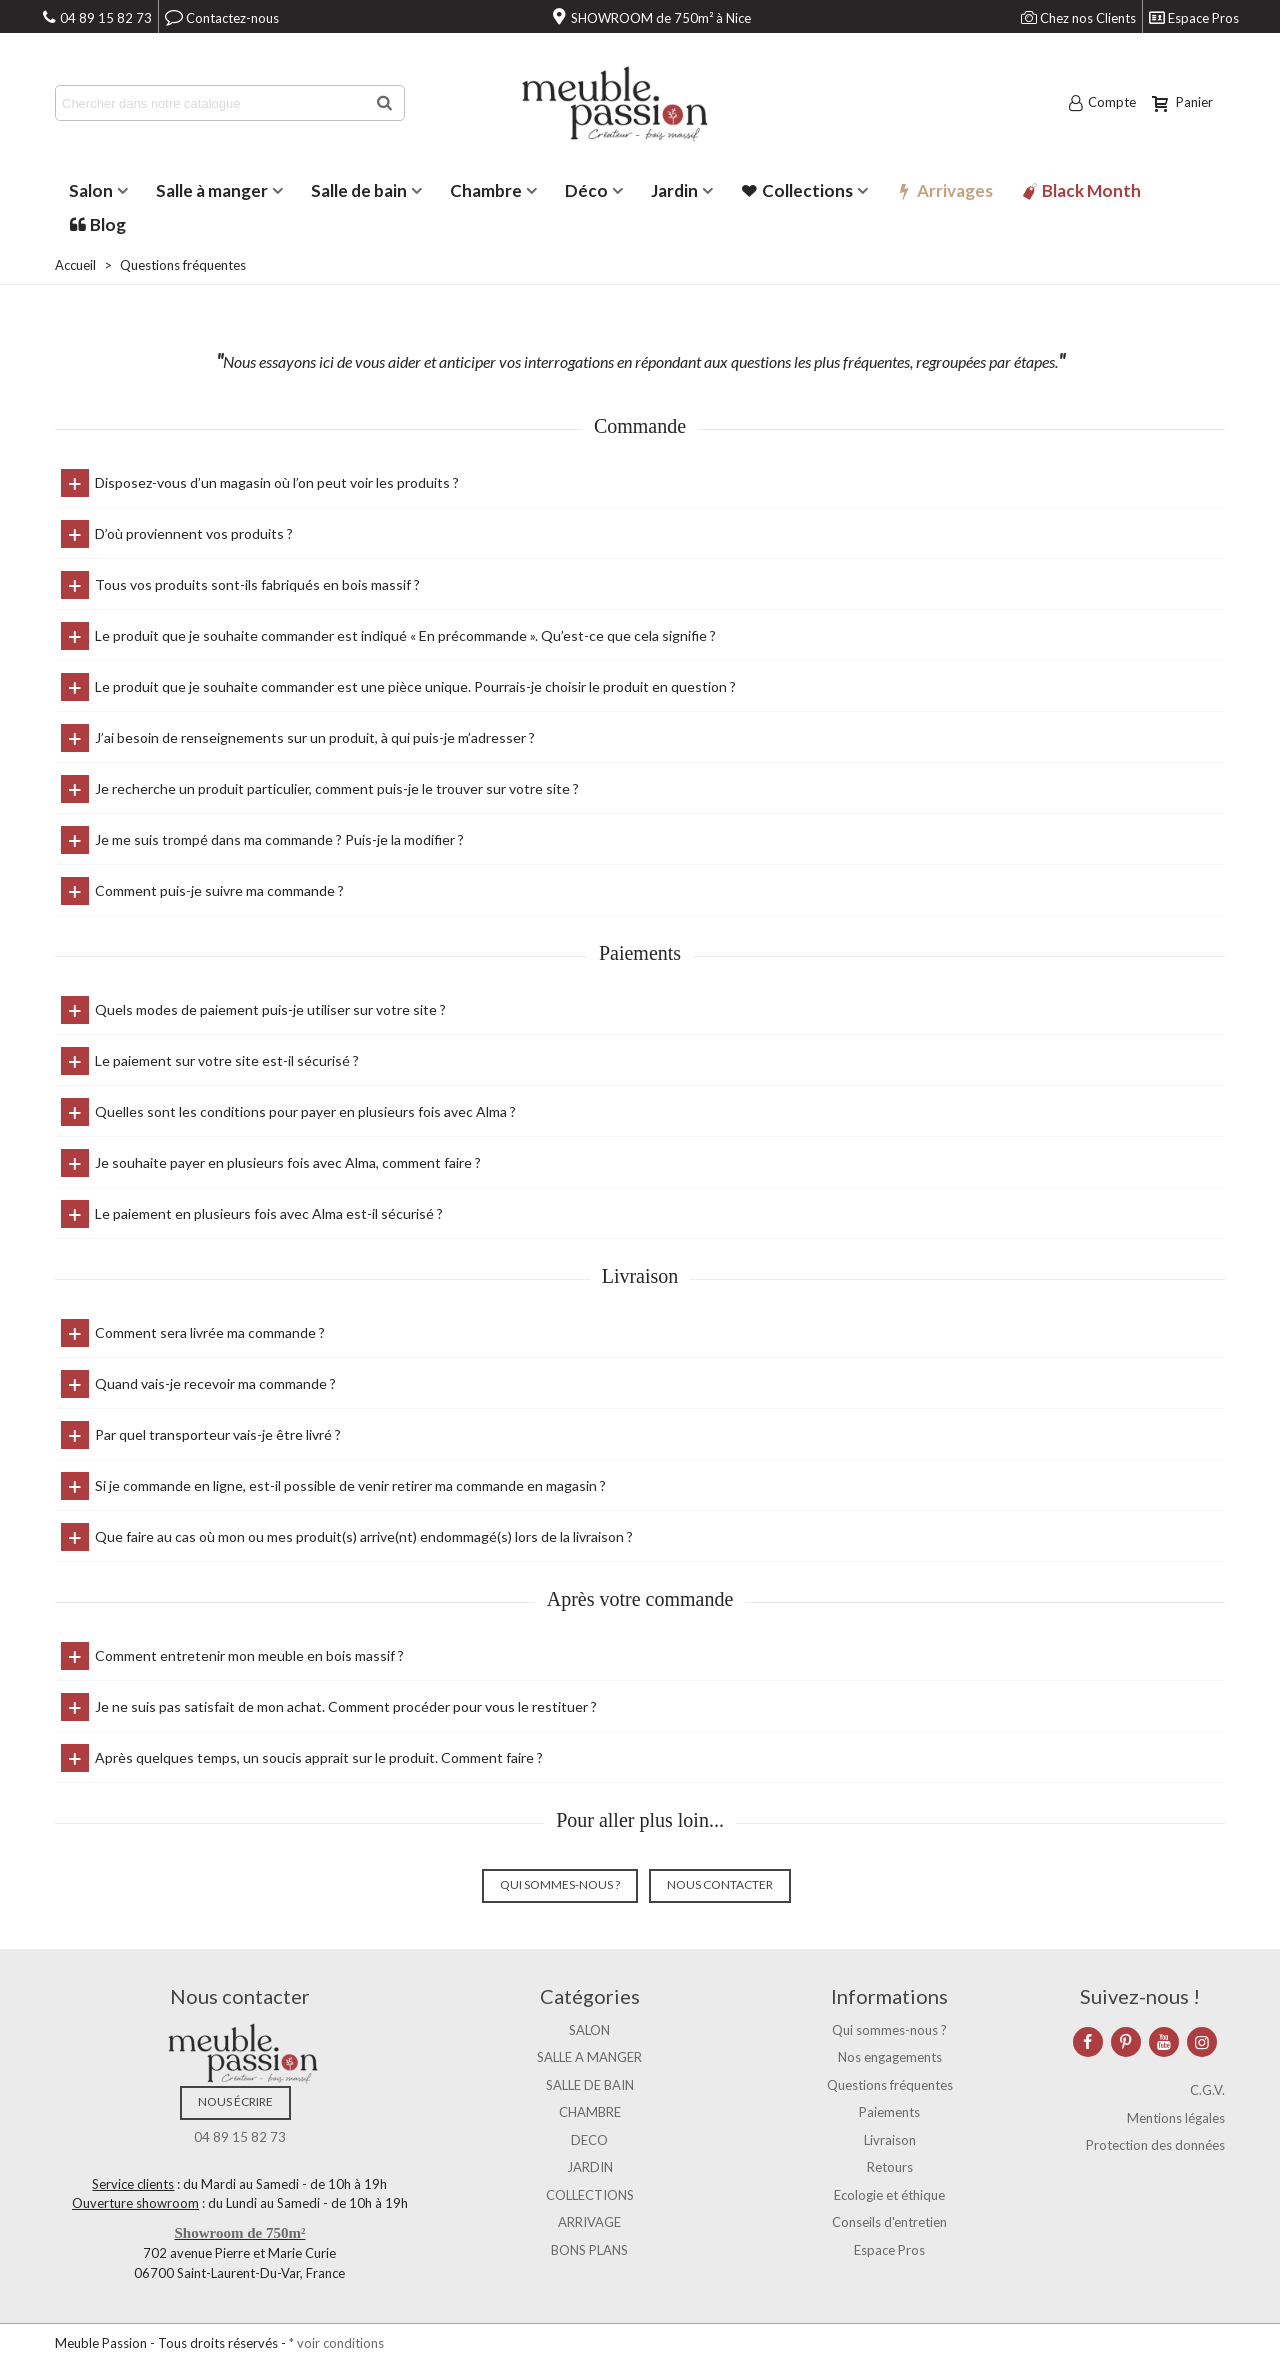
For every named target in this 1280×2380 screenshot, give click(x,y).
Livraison (890, 2140)
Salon (91, 190)
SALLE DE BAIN (590, 2085)
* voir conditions (336, 2343)
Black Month (1081, 190)
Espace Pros (889, 2250)
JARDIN (590, 2167)
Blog (97, 224)
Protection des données (1155, 2145)
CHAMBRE (590, 2112)
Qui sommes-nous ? (560, 1884)
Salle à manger (212, 190)
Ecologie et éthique (889, 2195)
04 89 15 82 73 (240, 2137)
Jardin (674, 190)
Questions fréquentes (890, 2085)
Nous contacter (720, 1884)
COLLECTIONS (590, 2195)
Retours (890, 2167)
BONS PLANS (589, 2250)
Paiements (889, 2112)
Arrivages (944, 190)
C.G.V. (1207, 2090)
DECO (589, 2140)
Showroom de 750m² (240, 2233)
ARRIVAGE (589, 2222)
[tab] (640, 483)
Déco (586, 190)
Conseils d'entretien (889, 2222)
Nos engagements (890, 2057)
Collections (797, 190)
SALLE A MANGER (589, 2057)
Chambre (486, 190)
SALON (589, 2030)
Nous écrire (235, 2101)
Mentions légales (1176, 2118)
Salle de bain (359, 190)
